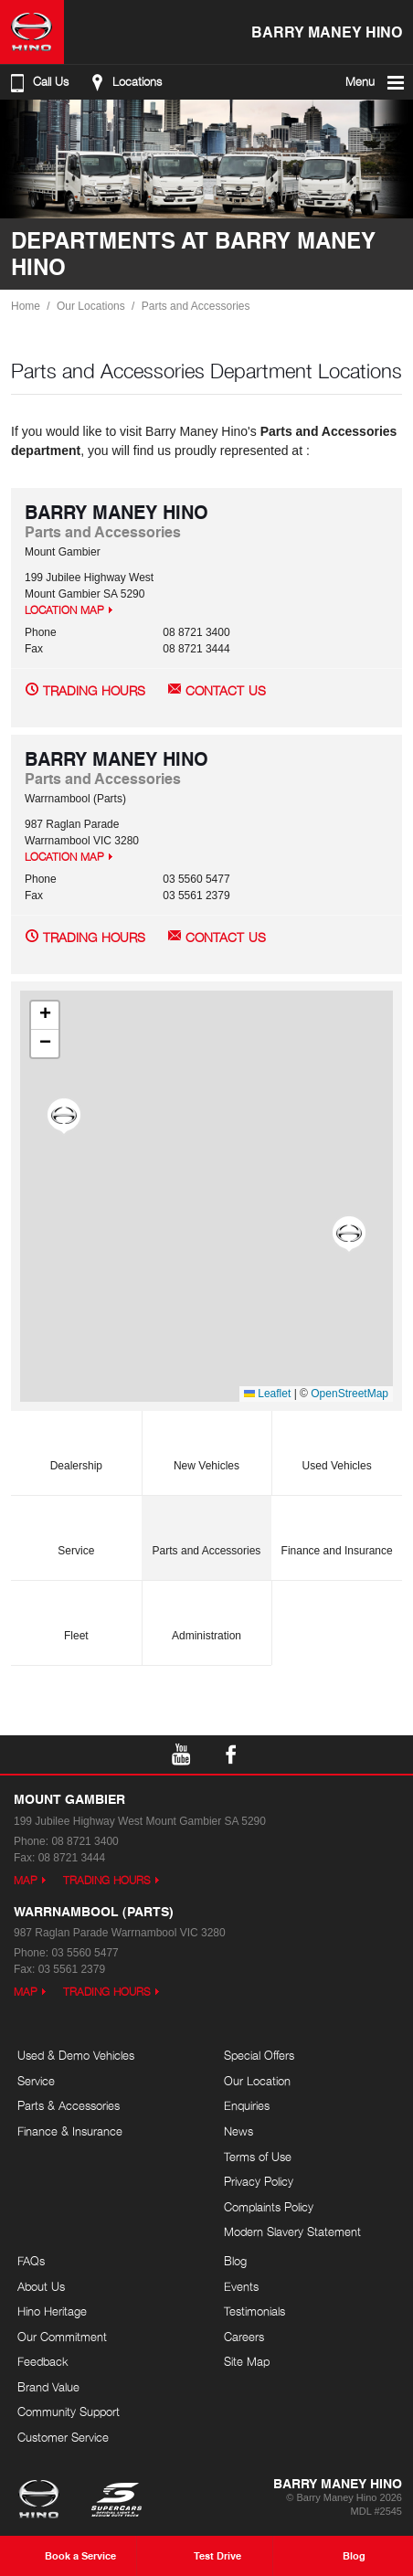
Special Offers (259, 2055)
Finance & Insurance (69, 2131)
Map (25, 1880)
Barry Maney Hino (326, 31)
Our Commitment (62, 2336)
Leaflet (267, 1393)
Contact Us (225, 690)
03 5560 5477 (196, 879)
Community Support (68, 2411)
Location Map (64, 610)
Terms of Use (257, 2156)
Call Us (37, 82)
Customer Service (63, 2437)
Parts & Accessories (68, 2105)
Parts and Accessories (196, 306)
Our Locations (91, 306)
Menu (376, 82)
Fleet (76, 1615)
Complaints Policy (268, 2207)
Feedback (43, 2361)
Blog (235, 2260)
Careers (244, 2336)
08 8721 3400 (196, 632)
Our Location (257, 2080)
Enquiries (247, 2105)
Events (241, 2286)
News (238, 2131)
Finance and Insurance (337, 1530)
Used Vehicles (337, 1445)
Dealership (76, 1445)
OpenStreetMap (349, 1393)
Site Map (247, 2361)
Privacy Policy (258, 2181)
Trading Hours (94, 690)
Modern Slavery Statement (292, 2231)
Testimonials (254, 2311)
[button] (64, 1117)
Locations (124, 82)
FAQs (31, 2260)
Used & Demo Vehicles (75, 2055)
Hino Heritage (52, 2311)
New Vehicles (206, 1445)
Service (76, 1530)
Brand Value (48, 2387)
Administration (206, 1615)
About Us (41, 2286)
